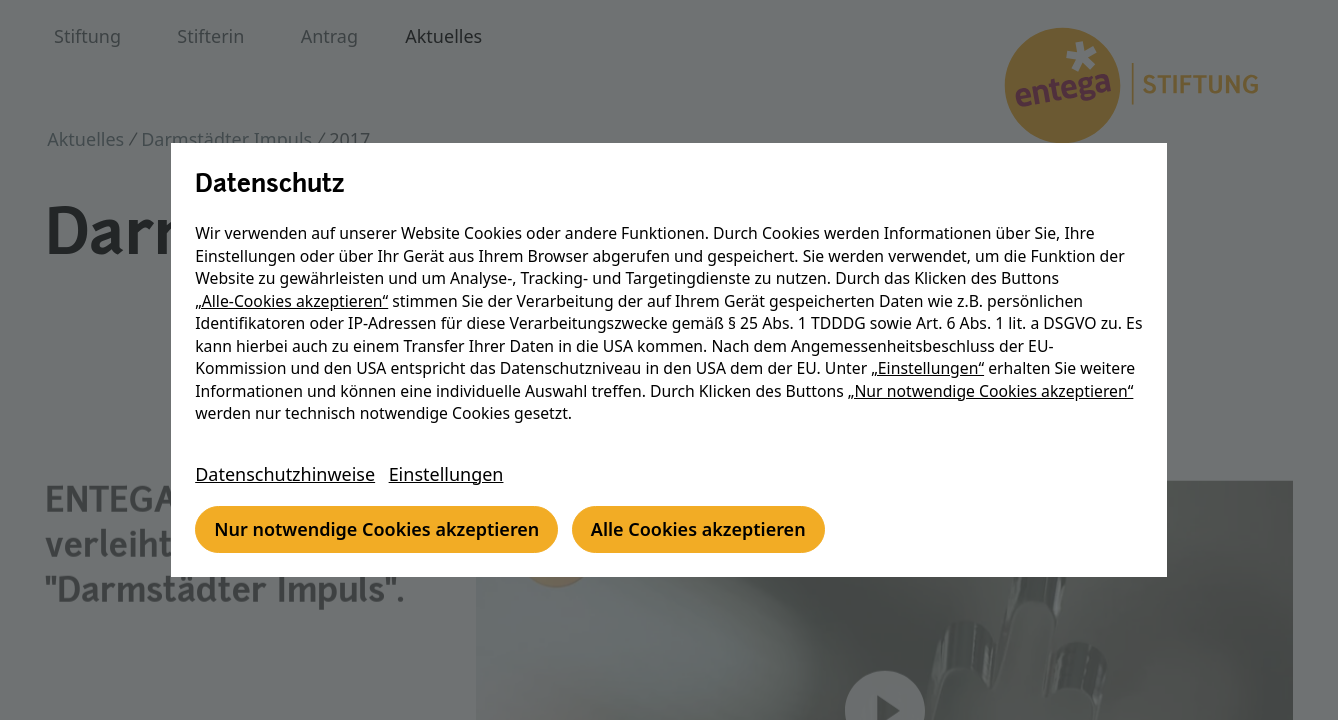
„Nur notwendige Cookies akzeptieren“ (994, 391)
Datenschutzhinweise (288, 474)
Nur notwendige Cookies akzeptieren (379, 529)
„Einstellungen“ (930, 368)
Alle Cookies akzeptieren (701, 529)
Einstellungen (449, 474)
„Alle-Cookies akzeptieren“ (294, 301)
